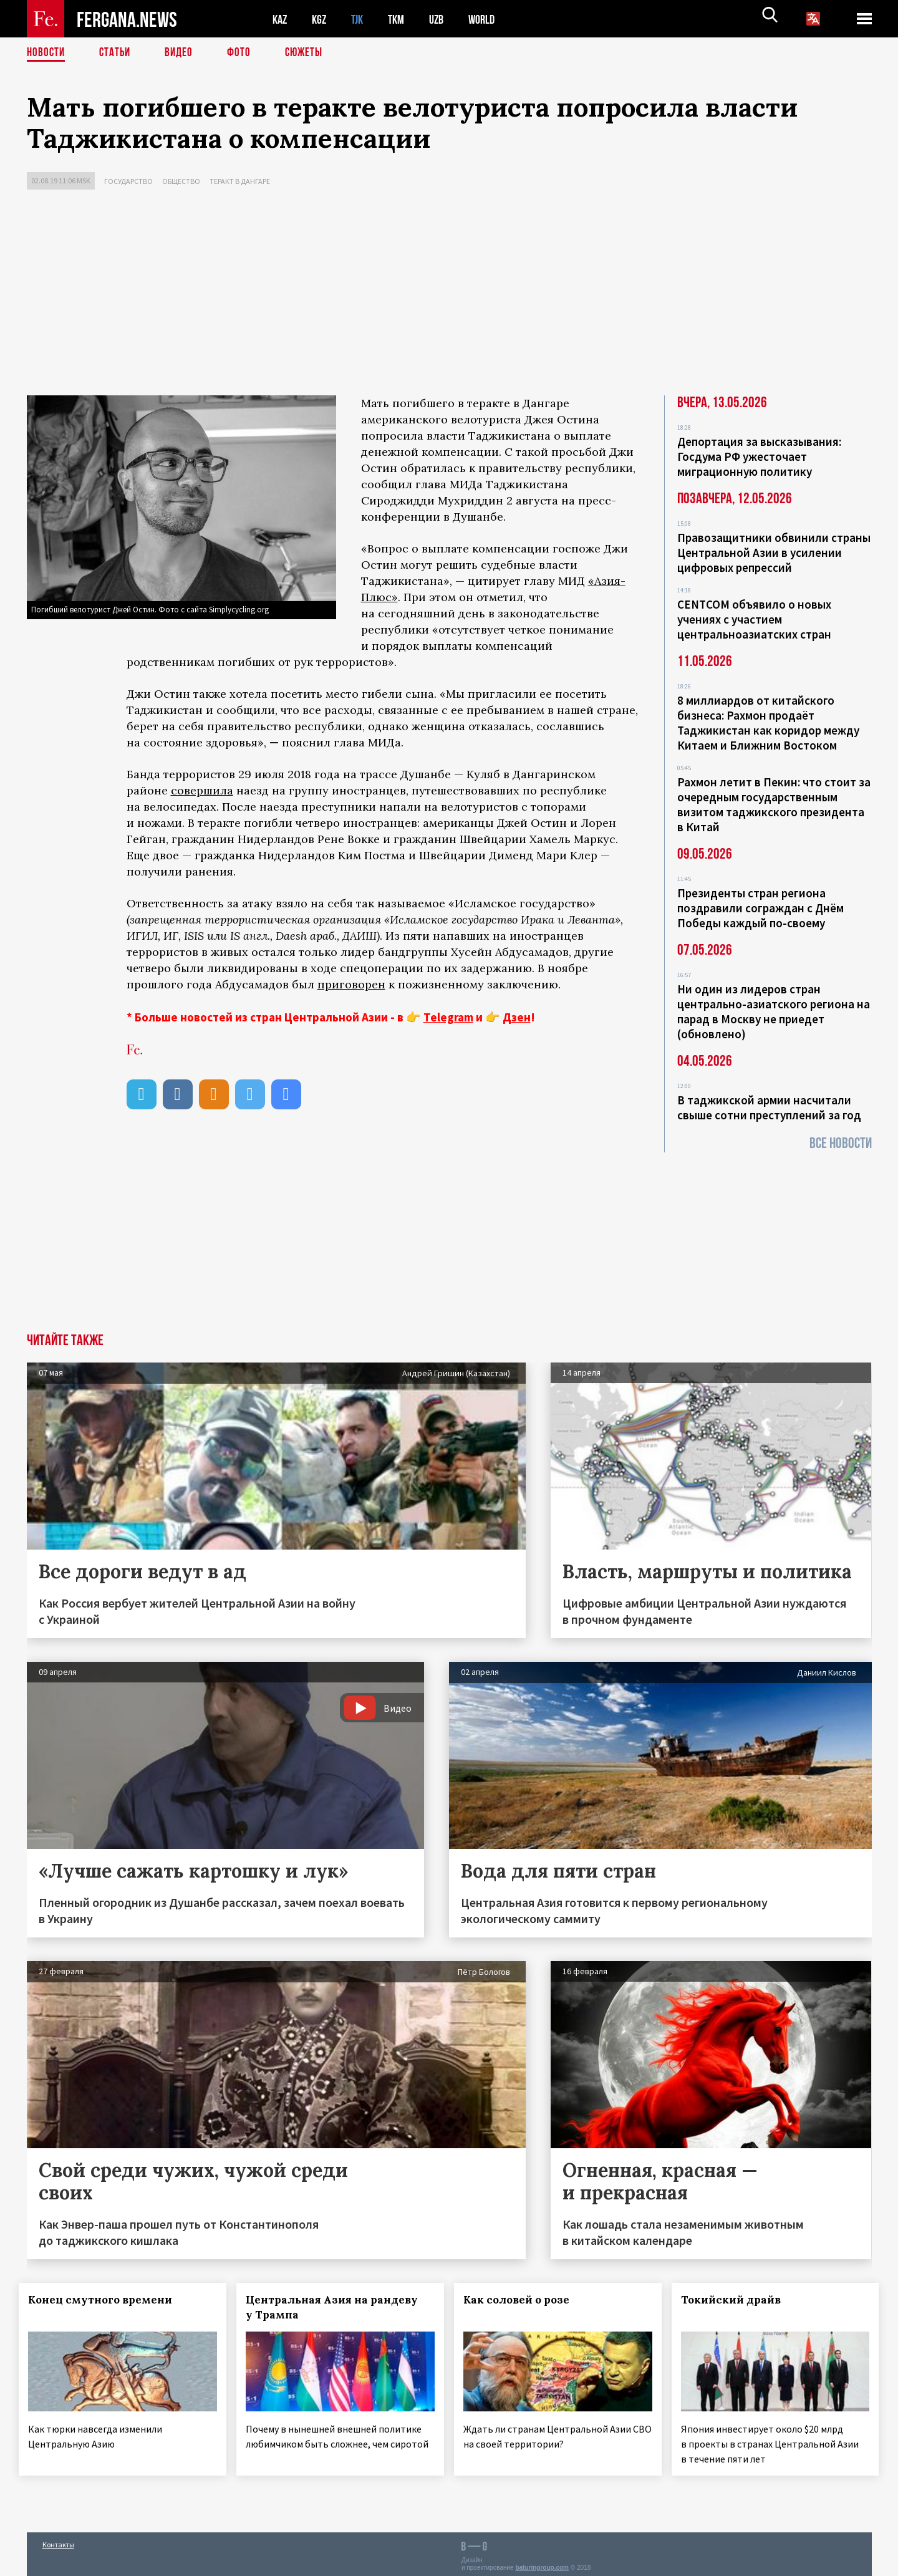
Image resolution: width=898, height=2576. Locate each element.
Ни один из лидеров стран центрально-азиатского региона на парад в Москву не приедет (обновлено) (773, 1011)
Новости (47, 53)
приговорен (351, 984)
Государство (128, 181)
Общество (181, 181)
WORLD (492, 19)
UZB (445, 19)
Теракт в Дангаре (240, 181)
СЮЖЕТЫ (311, 53)
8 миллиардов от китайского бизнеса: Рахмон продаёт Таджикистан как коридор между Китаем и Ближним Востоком (768, 723)
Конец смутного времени (108, 2300)
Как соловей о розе (524, 2300)
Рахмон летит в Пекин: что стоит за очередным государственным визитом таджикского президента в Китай (774, 804)
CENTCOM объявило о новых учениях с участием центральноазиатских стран (754, 619)
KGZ (322, 19)
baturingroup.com (542, 2562)
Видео (183, 53)
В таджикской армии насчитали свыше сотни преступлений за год (769, 1107)
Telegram (448, 1017)
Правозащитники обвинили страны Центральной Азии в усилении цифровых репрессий (774, 552)
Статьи (117, 53)
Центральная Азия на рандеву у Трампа (339, 2307)
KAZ (281, 19)
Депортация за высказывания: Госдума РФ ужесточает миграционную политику (759, 456)
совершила (202, 790)
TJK (362, 19)
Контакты (58, 2539)
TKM (402, 19)
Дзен (517, 1017)
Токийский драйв (738, 2300)
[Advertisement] (449, 295)
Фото (244, 53)
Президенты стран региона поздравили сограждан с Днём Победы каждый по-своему (760, 907)
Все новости (840, 1143)
